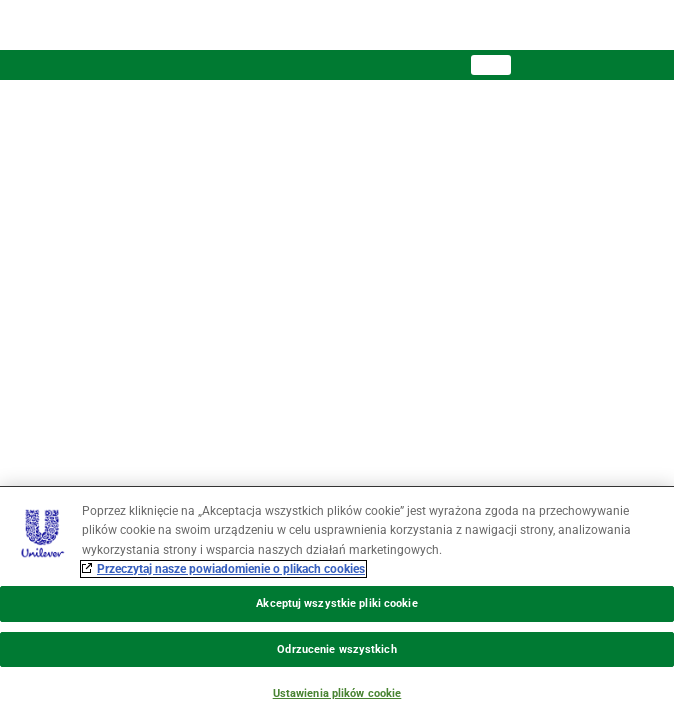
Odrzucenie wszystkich (336, 649)
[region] (337, 603)
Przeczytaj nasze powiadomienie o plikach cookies (231, 569)
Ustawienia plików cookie (337, 693)
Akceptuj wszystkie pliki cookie (336, 603)
